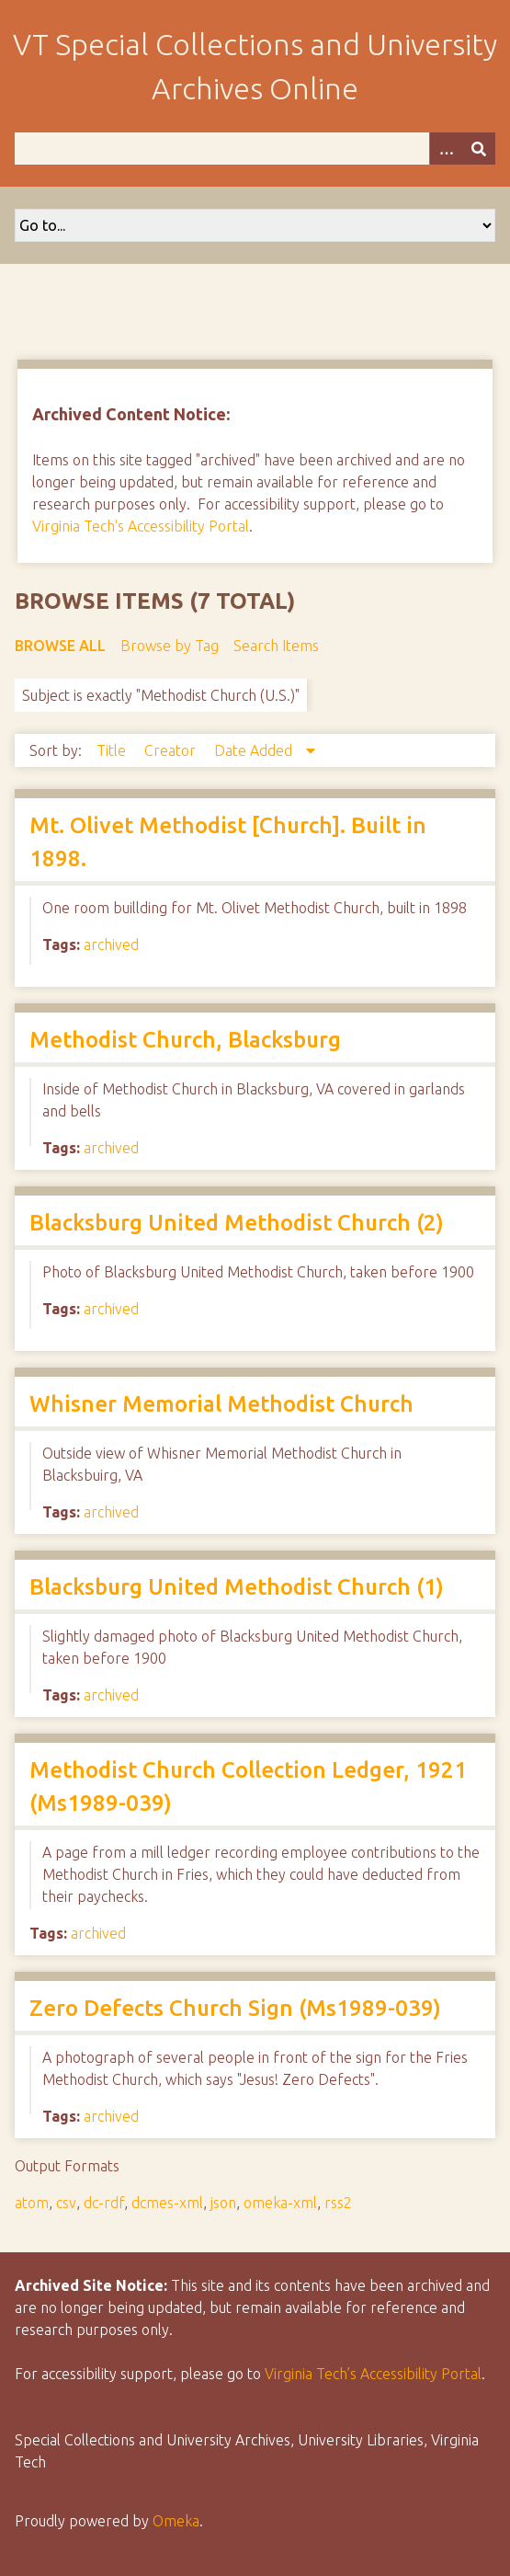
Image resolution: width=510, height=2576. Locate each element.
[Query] (255, 148)
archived (111, 944)
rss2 (338, 2202)
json (223, 2202)
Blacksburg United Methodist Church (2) (236, 1222)
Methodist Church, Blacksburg (185, 1039)
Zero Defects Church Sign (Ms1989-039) (235, 2008)
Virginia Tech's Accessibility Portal (140, 526)
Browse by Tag (169, 645)
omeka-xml (280, 2202)
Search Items (276, 645)
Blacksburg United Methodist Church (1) (236, 1586)
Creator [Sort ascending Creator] (171, 750)
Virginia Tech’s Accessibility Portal (373, 2373)
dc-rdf (104, 2202)
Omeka (176, 2521)
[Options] (445, 148)
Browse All (60, 645)
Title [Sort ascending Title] (113, 750)
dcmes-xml (167, 2202)
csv (66, 2202)
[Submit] (478, 148)
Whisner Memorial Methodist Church (221, 1403)
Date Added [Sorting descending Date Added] (255, 750)
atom (32, 2202)
